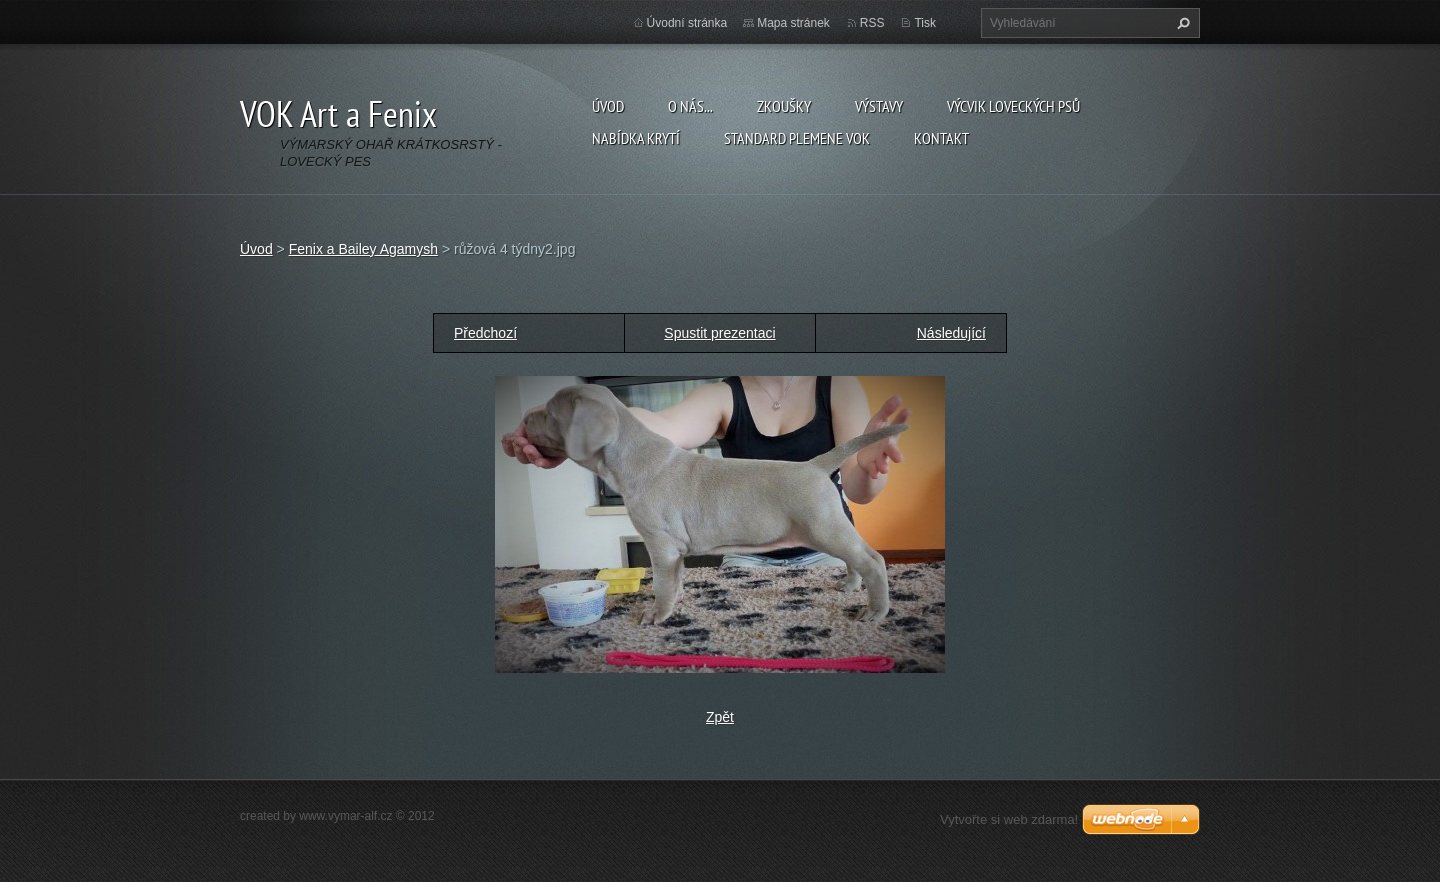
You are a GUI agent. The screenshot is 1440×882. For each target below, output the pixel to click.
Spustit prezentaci (719, 333)
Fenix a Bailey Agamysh (363, 249)
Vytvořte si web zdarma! (1009, 819)
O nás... (690, 106)
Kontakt (941, 138)
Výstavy (879, 106)
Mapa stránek (793, 23)
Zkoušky (784, 106)
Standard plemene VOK (797, 138)
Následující (951, 333)
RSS (872, 23)
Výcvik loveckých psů (1013, 106)
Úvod (608, 106)
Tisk (925, 23)
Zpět (720, 717)
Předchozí (485, 333)
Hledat (1181, 23)
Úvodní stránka (687, 23)
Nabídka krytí (636, 138)
